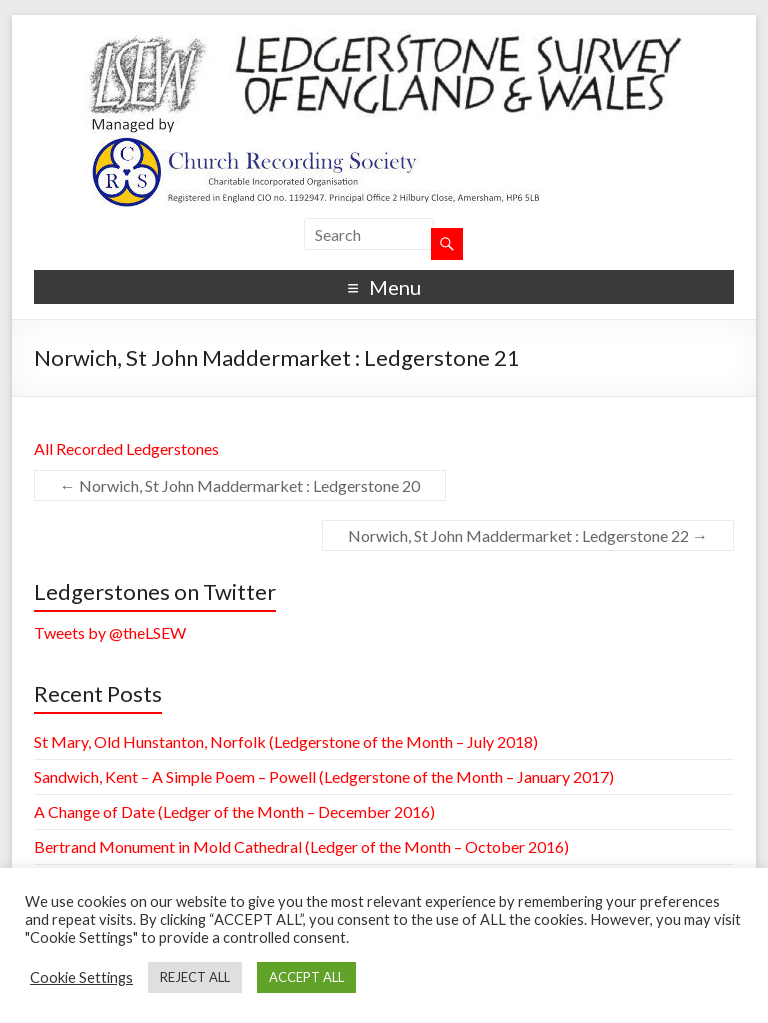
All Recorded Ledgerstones (126, 448)
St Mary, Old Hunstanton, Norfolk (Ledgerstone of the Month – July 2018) (286, 741)
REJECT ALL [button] (195, 977)
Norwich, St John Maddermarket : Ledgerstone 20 (240, 485)
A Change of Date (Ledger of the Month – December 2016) (234, 811)
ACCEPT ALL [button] (306, 977)
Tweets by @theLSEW (110, 632)
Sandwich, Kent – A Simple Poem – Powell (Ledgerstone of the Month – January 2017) (324, 776)
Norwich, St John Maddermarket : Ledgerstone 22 (528, 535)
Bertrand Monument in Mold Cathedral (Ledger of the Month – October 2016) (301, 846)
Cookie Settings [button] (81, 977)
